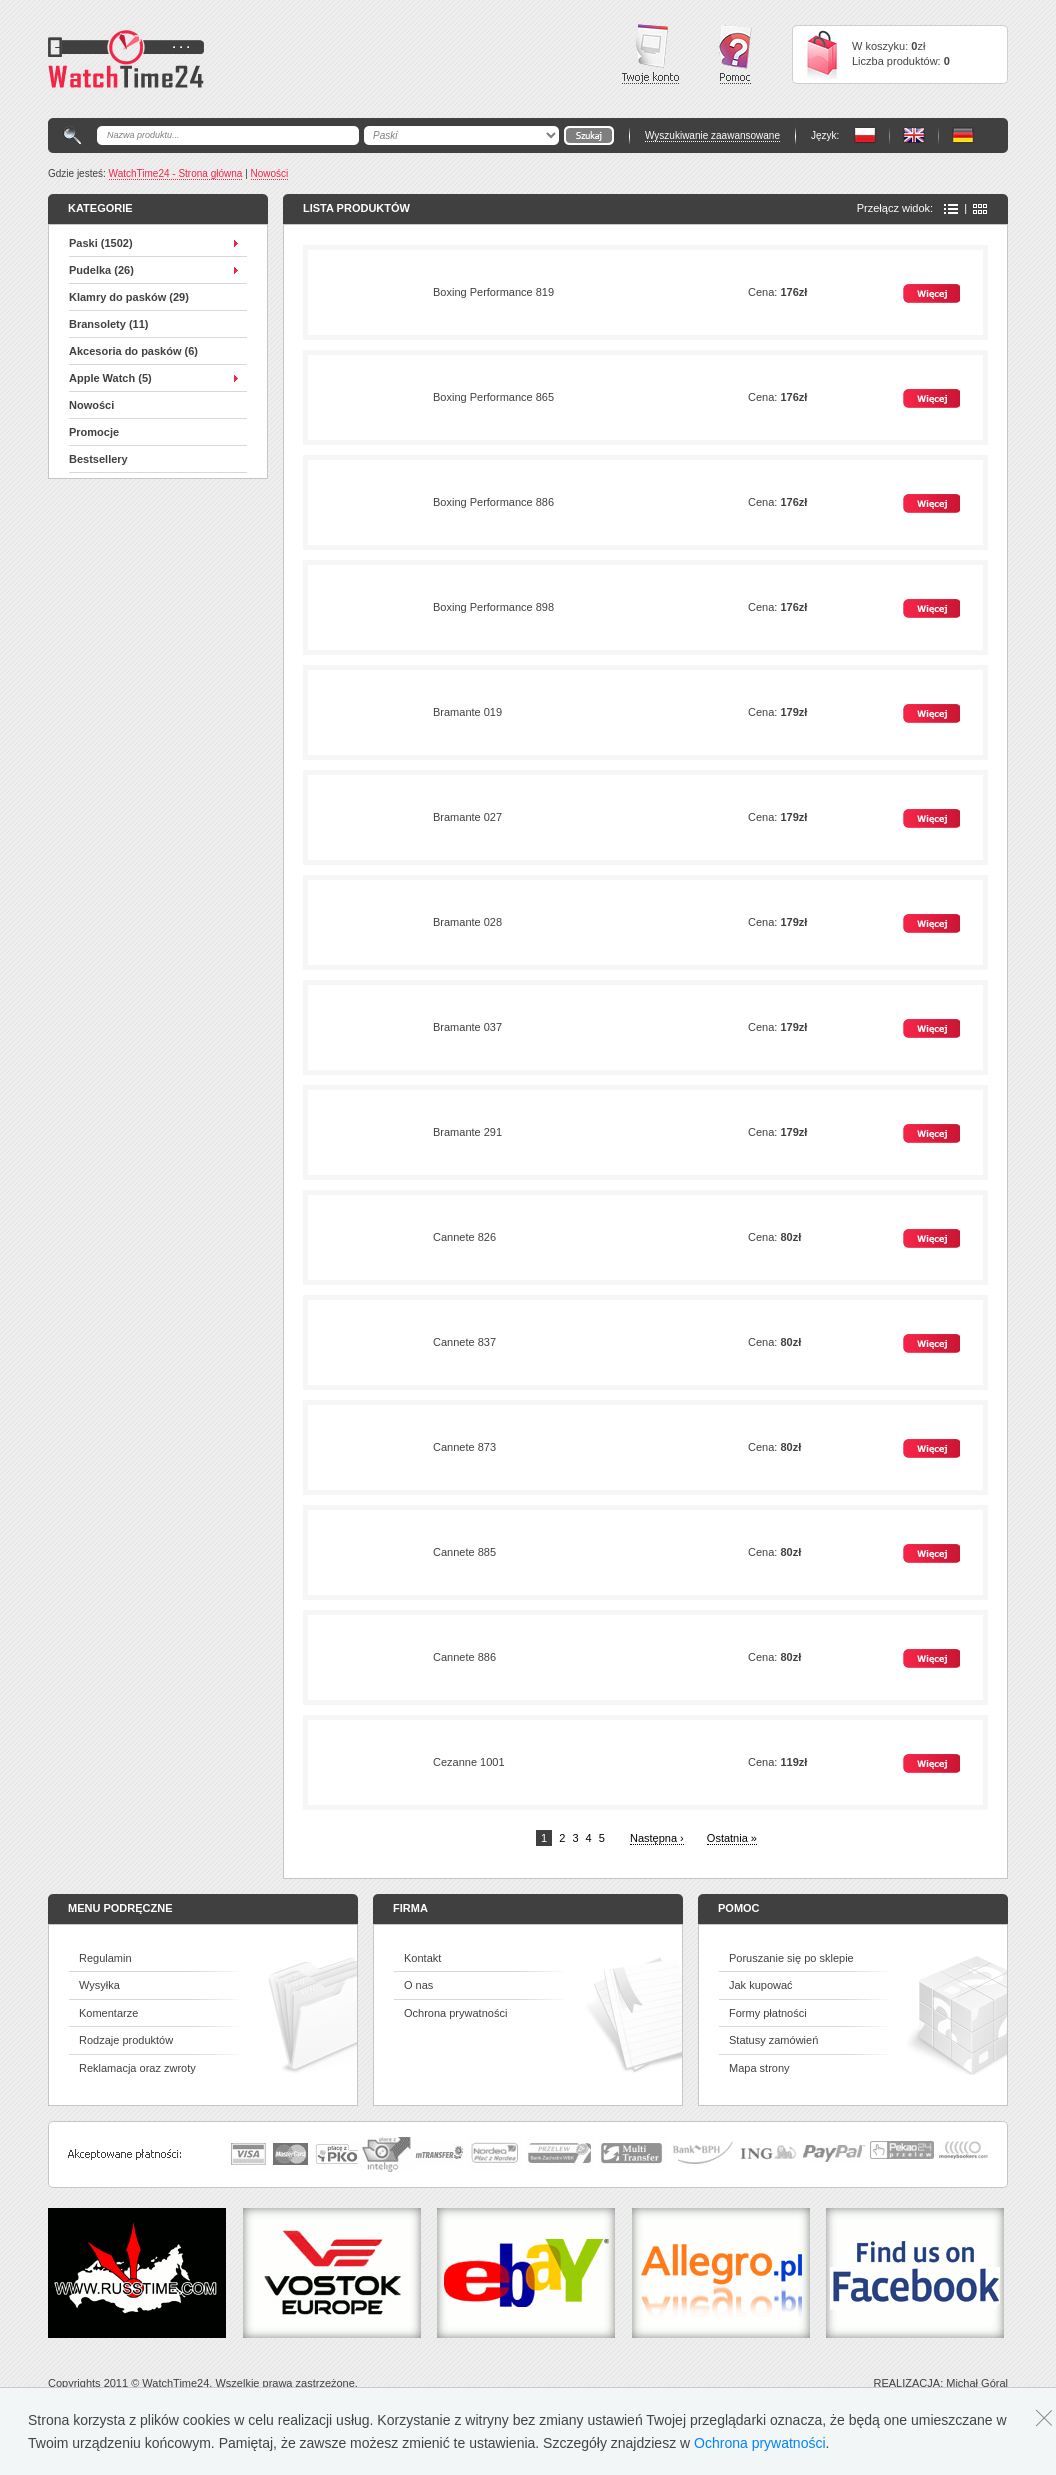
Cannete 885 (464, 1552)
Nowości (270, 173)
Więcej (931, 293)
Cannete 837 (464, 1342)
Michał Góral (977, 2383)
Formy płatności (768, 2013)
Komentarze (108, 2013)
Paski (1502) (101, 243)
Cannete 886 (464, 1657)
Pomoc (735, 54)
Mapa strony (759, 2068)
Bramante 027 (467, 817)
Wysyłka (99, 1985)
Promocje (94, 432)
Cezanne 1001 (469, 1762)
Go (589, 135)
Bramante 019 (467, 712)
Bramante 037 (467, 1027)
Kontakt (422, 1958)
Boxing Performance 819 (493, 292)
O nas (418, 1985)
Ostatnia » (732, 1838)
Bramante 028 (467, 922)
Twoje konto (650, 54)
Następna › (657, 1838)
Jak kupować (761, 1985)
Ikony (980, 209)
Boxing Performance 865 (493, 397)
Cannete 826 (464, 1237)
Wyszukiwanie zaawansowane (712, 135)
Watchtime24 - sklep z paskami (126, 59)
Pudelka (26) (101, 270)
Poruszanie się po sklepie (791, 1958)
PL (865, 135)
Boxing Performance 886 (493, 502)
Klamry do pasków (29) (129, 297)
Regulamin (105, 1958)
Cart (822, 54)
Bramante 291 (467, 1132)
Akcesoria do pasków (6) (133, 351)
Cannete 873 (464, 1447)
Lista (951, 209)
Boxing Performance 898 (493, 607)
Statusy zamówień (773, 2040)
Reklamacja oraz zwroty (137, 2068)
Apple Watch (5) (110, 378)
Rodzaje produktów (126, 2040)
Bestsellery (98, 459)
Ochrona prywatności (455, 2013)
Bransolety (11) (108, 324)
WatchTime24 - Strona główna (176, 173)
